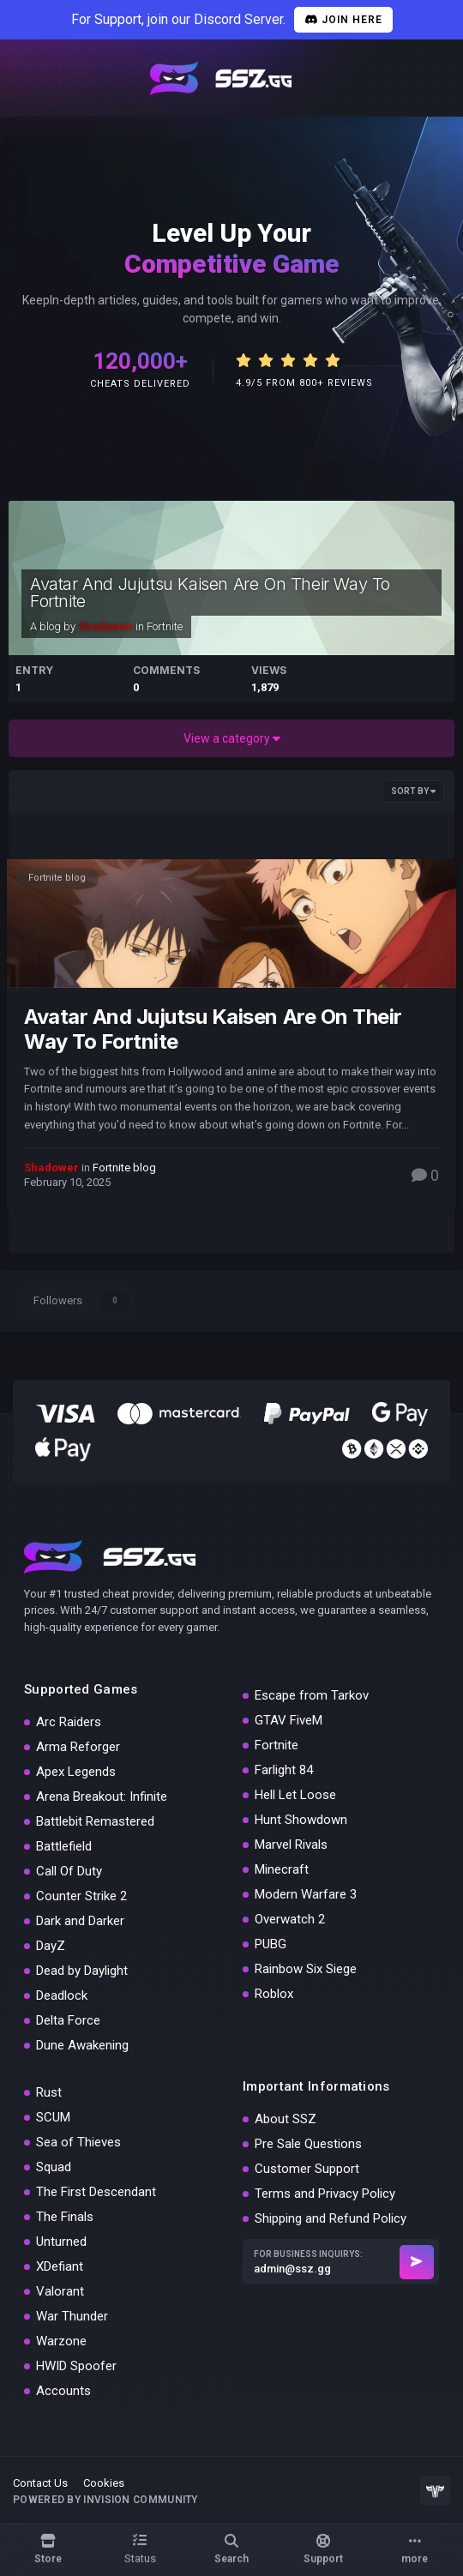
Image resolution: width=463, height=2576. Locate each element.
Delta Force (68, 2020)
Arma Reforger (78, 1746)
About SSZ (285, 2119)
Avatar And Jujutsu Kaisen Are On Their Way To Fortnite (210, 592)
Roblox (274, 1993)
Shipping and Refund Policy (330, 2218)
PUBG (270, 1944)
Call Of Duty (69, 1871)
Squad (53, 2167)
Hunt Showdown (301, 1819)
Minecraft (282, 1869)
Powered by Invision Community (105, 2500)
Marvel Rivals (291, 1844)
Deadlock (61, 1995)
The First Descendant (96, 2192)
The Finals (64, 2216)
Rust (49, 2092)
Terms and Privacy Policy (325, 2193)
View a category (231, 738)
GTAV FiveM (288, 1720)
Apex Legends (76, 1771)
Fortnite (165, 626)
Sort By (413, 791)
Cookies (103, 2483)
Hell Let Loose (295, 1795)
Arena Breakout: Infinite (101, 1796)
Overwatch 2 (290, 1919)
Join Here (343, 20)
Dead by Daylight (82, 1970)
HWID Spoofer (76, 2366)
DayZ (50, 1945)
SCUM (53, 2117)
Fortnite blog (57, 877)
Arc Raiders (68, 1722)
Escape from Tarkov (312, 1695)
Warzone (61, 2341)
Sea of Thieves (78, 2142)
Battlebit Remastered (95, 1821)
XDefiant (59, 2266)
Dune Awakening (82, 2045)
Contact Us (40, 2483)
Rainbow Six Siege (306, 1969)
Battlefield (64, 1846)
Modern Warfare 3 (306, 1894)
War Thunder (72, 2316)
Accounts (63, 2390)
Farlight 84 (284, 1770)
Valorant (60, 2291)
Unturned (61, 2241)
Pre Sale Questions (308, 2144)
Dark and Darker (80, 1921)
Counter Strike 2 (81, 1896)
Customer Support (307, 2168)
